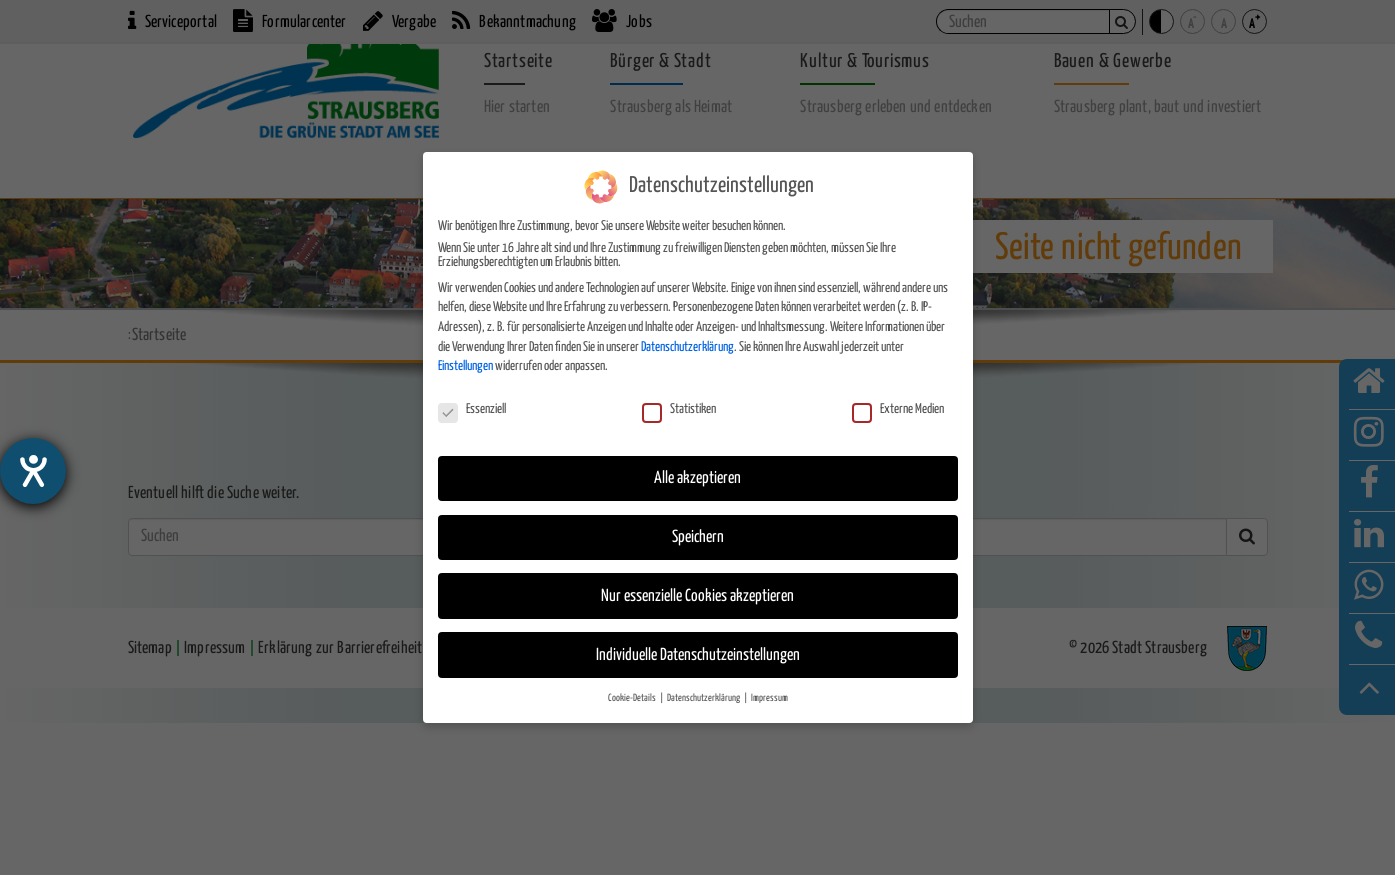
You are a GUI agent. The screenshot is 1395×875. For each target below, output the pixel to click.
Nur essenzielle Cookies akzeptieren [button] (697, 595)
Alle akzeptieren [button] (697, 477)
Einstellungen (465, 366)
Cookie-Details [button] (633, 698)
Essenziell (472, 410)
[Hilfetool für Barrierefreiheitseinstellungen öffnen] (33, 471)
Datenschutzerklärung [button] (704, 698)
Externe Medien (898, 410)
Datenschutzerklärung (687, 346)
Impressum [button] (769, 698)
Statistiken (679, 410)
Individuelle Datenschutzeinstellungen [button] (698, 654)
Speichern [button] (698, 536)
